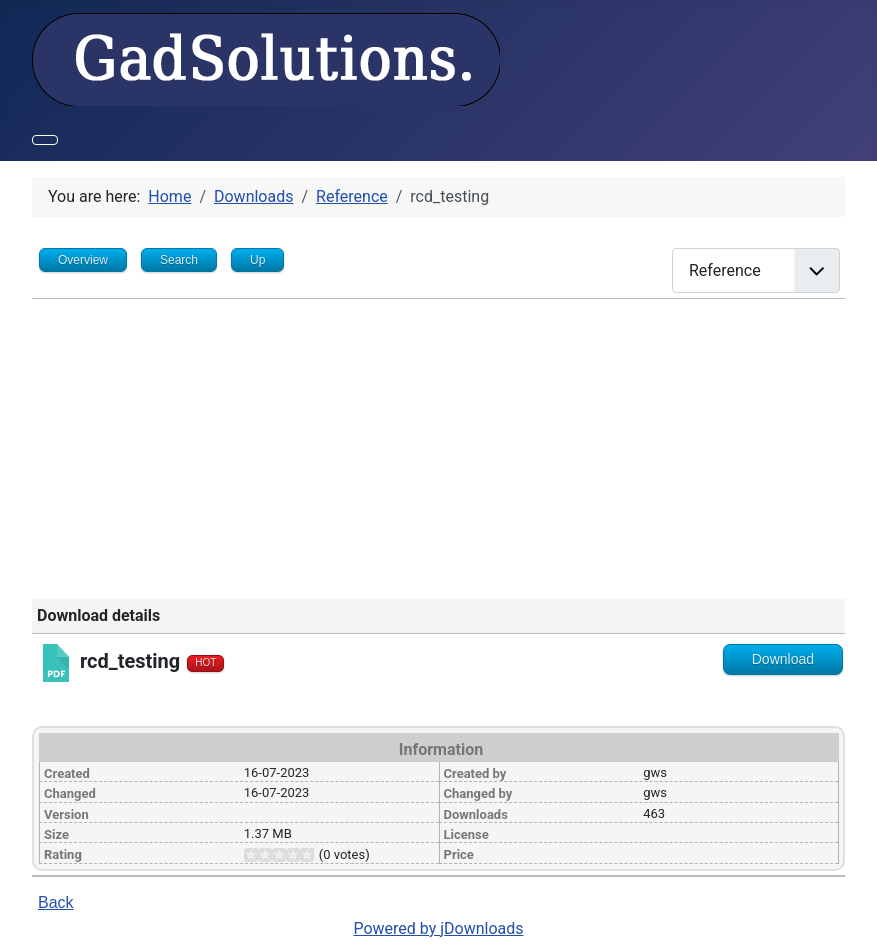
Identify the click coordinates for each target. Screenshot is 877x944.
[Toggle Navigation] (45, 140)
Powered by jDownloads (438, 928)
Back (56, 902)
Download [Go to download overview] (783, 659)
